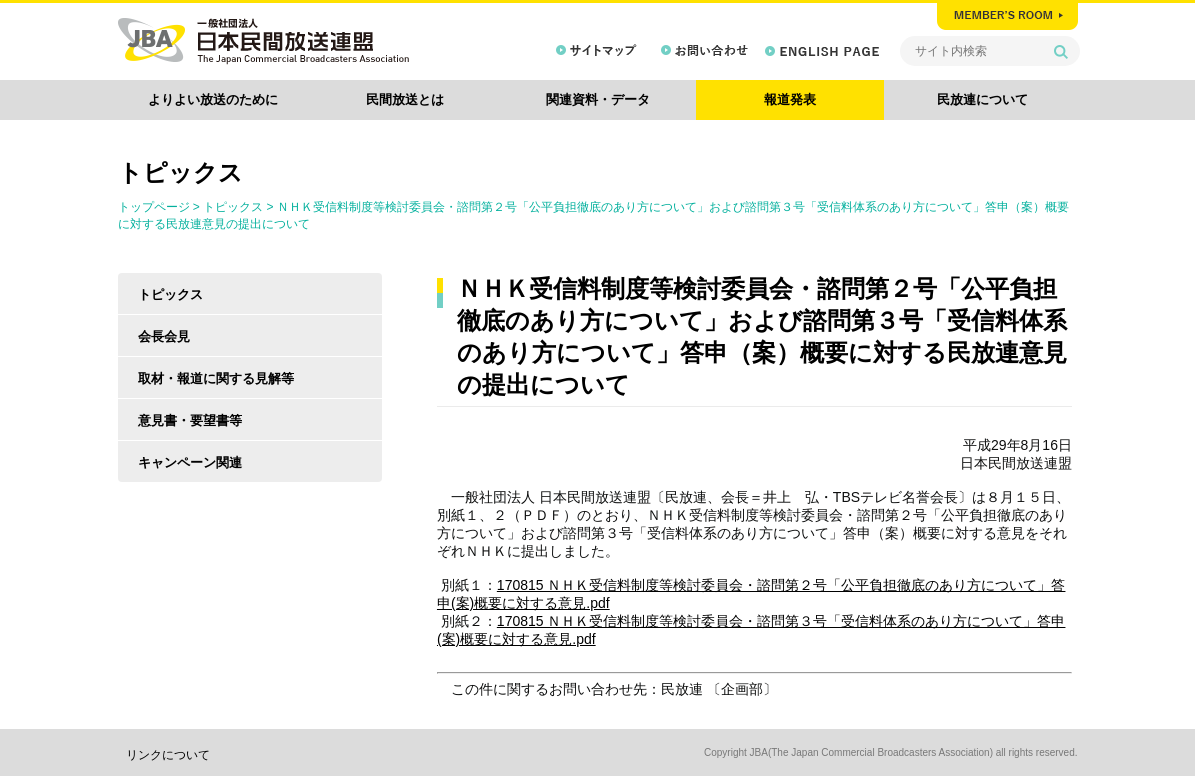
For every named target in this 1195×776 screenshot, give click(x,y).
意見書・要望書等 (190, 420)
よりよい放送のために (213, 99)
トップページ (154, 207)
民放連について (982, 99)
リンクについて (168, 755)
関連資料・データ (598, 99)
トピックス (233, 207)
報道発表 (790, 99)
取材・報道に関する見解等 (216, 378)
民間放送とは (405, 99)
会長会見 (164, 336)
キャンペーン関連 (190, 462)
